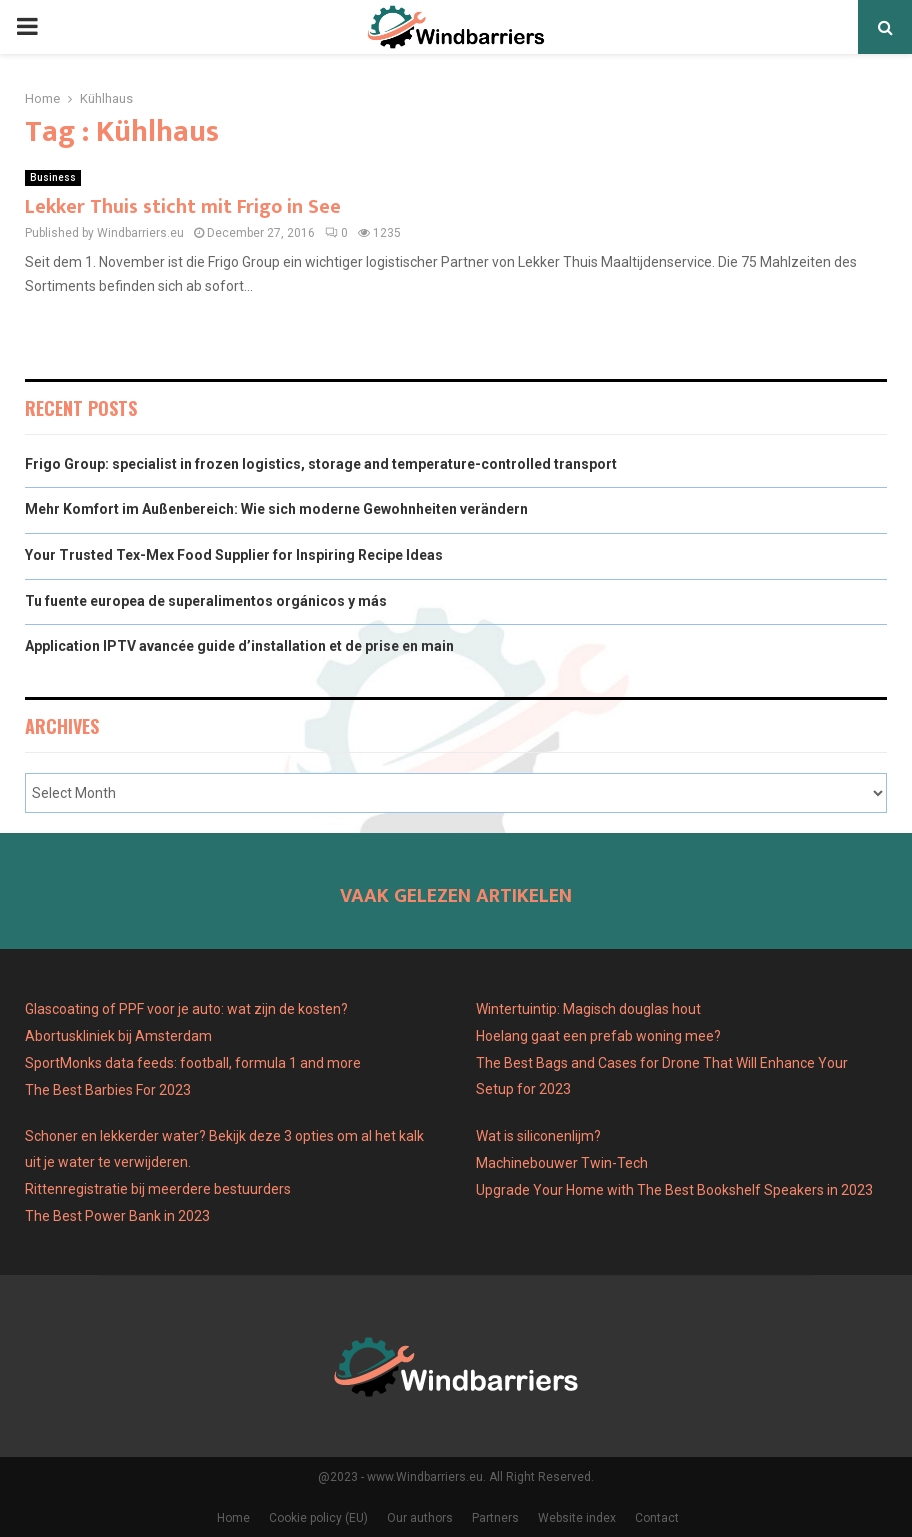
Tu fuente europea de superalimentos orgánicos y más (206, 601)
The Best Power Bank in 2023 (117, 1216)
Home (233, 1518)
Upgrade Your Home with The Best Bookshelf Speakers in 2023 (674, 1190)
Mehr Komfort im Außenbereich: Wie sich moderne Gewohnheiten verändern (276, 509)
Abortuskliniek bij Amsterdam (118, 1036)
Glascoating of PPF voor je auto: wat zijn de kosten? (186, 1009)
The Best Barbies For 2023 (108, 1090)
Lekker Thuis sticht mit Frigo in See (183, 207)
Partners (495, 1518)
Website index (577, 1518)
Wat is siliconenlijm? (538, 1136)
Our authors (420, 1518)
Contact (657, 1518)
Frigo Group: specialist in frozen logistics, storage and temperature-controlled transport (321, 464)
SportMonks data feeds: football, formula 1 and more (193, 1063)
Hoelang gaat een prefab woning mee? (598, 1036)
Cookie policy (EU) (318, 1518)
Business (53, 177)
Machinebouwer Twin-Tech (563, 1163)
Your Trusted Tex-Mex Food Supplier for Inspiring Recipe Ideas (234, 555)
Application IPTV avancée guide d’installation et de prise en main (239, 646)
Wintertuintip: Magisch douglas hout (588, 1009)
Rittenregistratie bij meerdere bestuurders (158, 1189)
